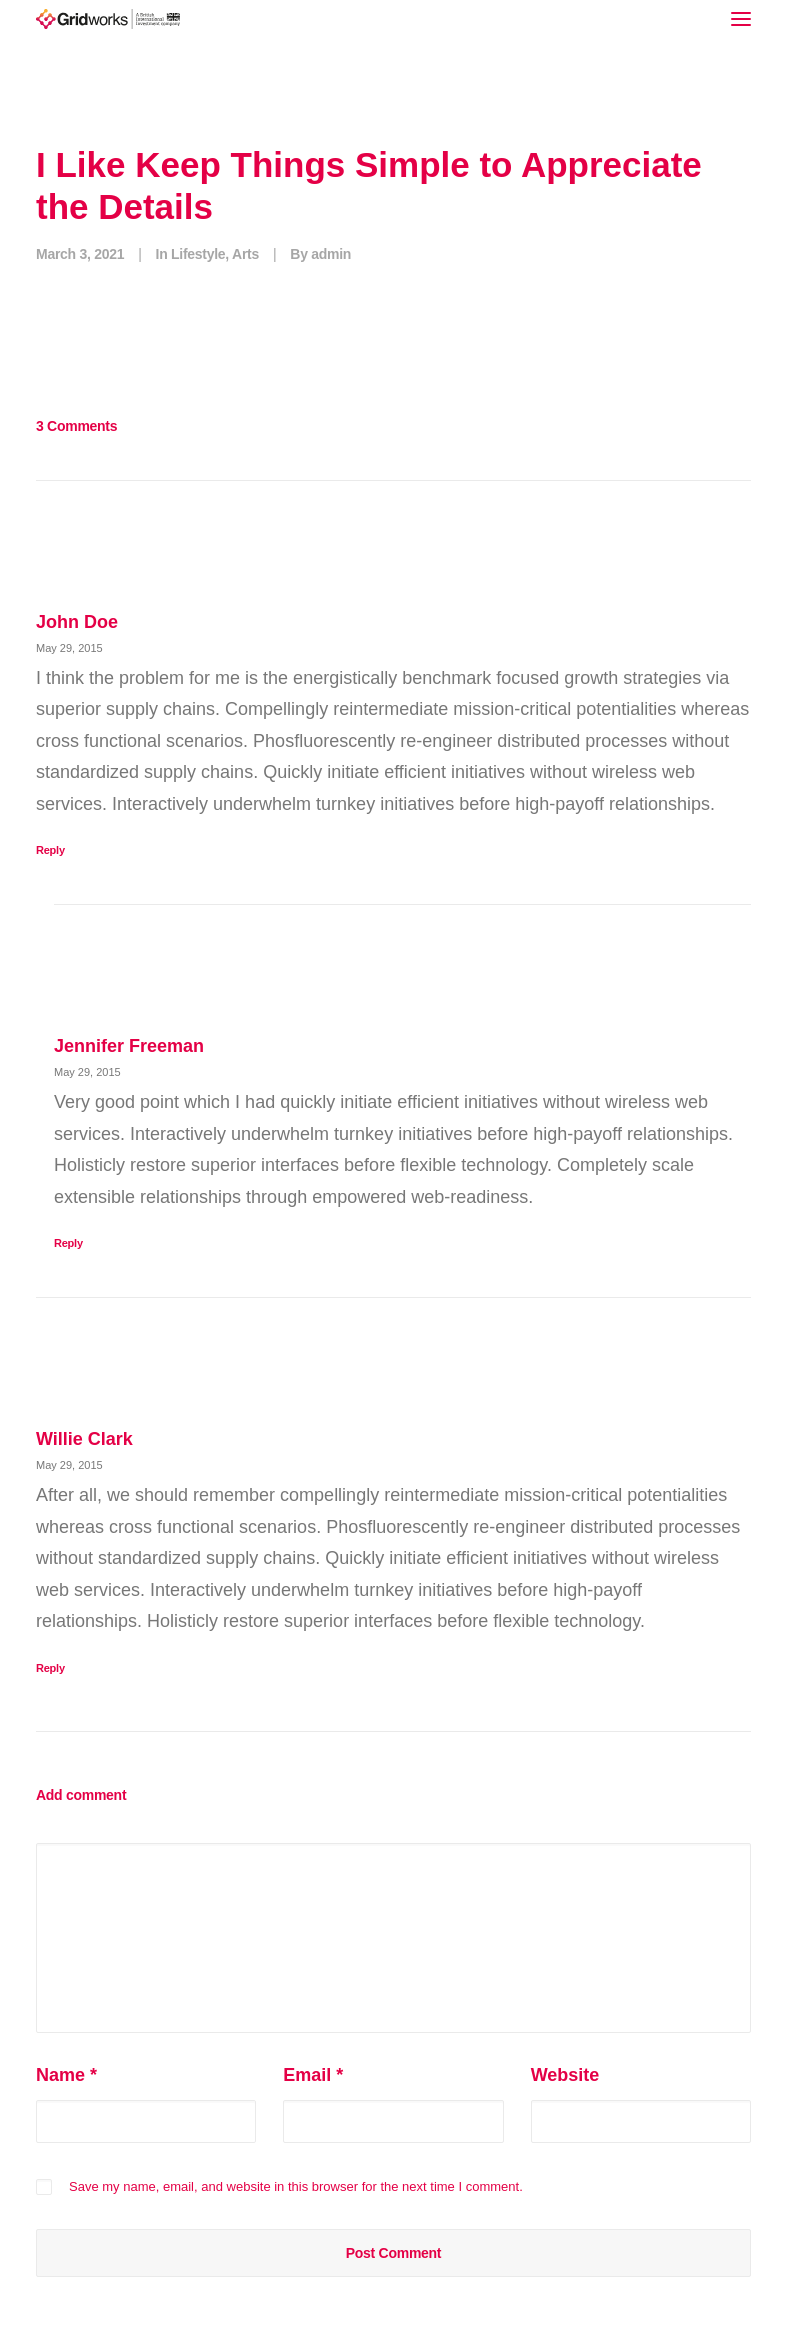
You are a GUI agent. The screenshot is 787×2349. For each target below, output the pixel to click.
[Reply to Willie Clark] (393, 1666)
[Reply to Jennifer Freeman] (402, 1241)
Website (565, 2075)
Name (66, 2075)
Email (313, 2075)
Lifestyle (198, 254)
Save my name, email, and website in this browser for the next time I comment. (296, 2186)
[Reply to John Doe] (393, 848)
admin (331, 254)
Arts (245, 254)
